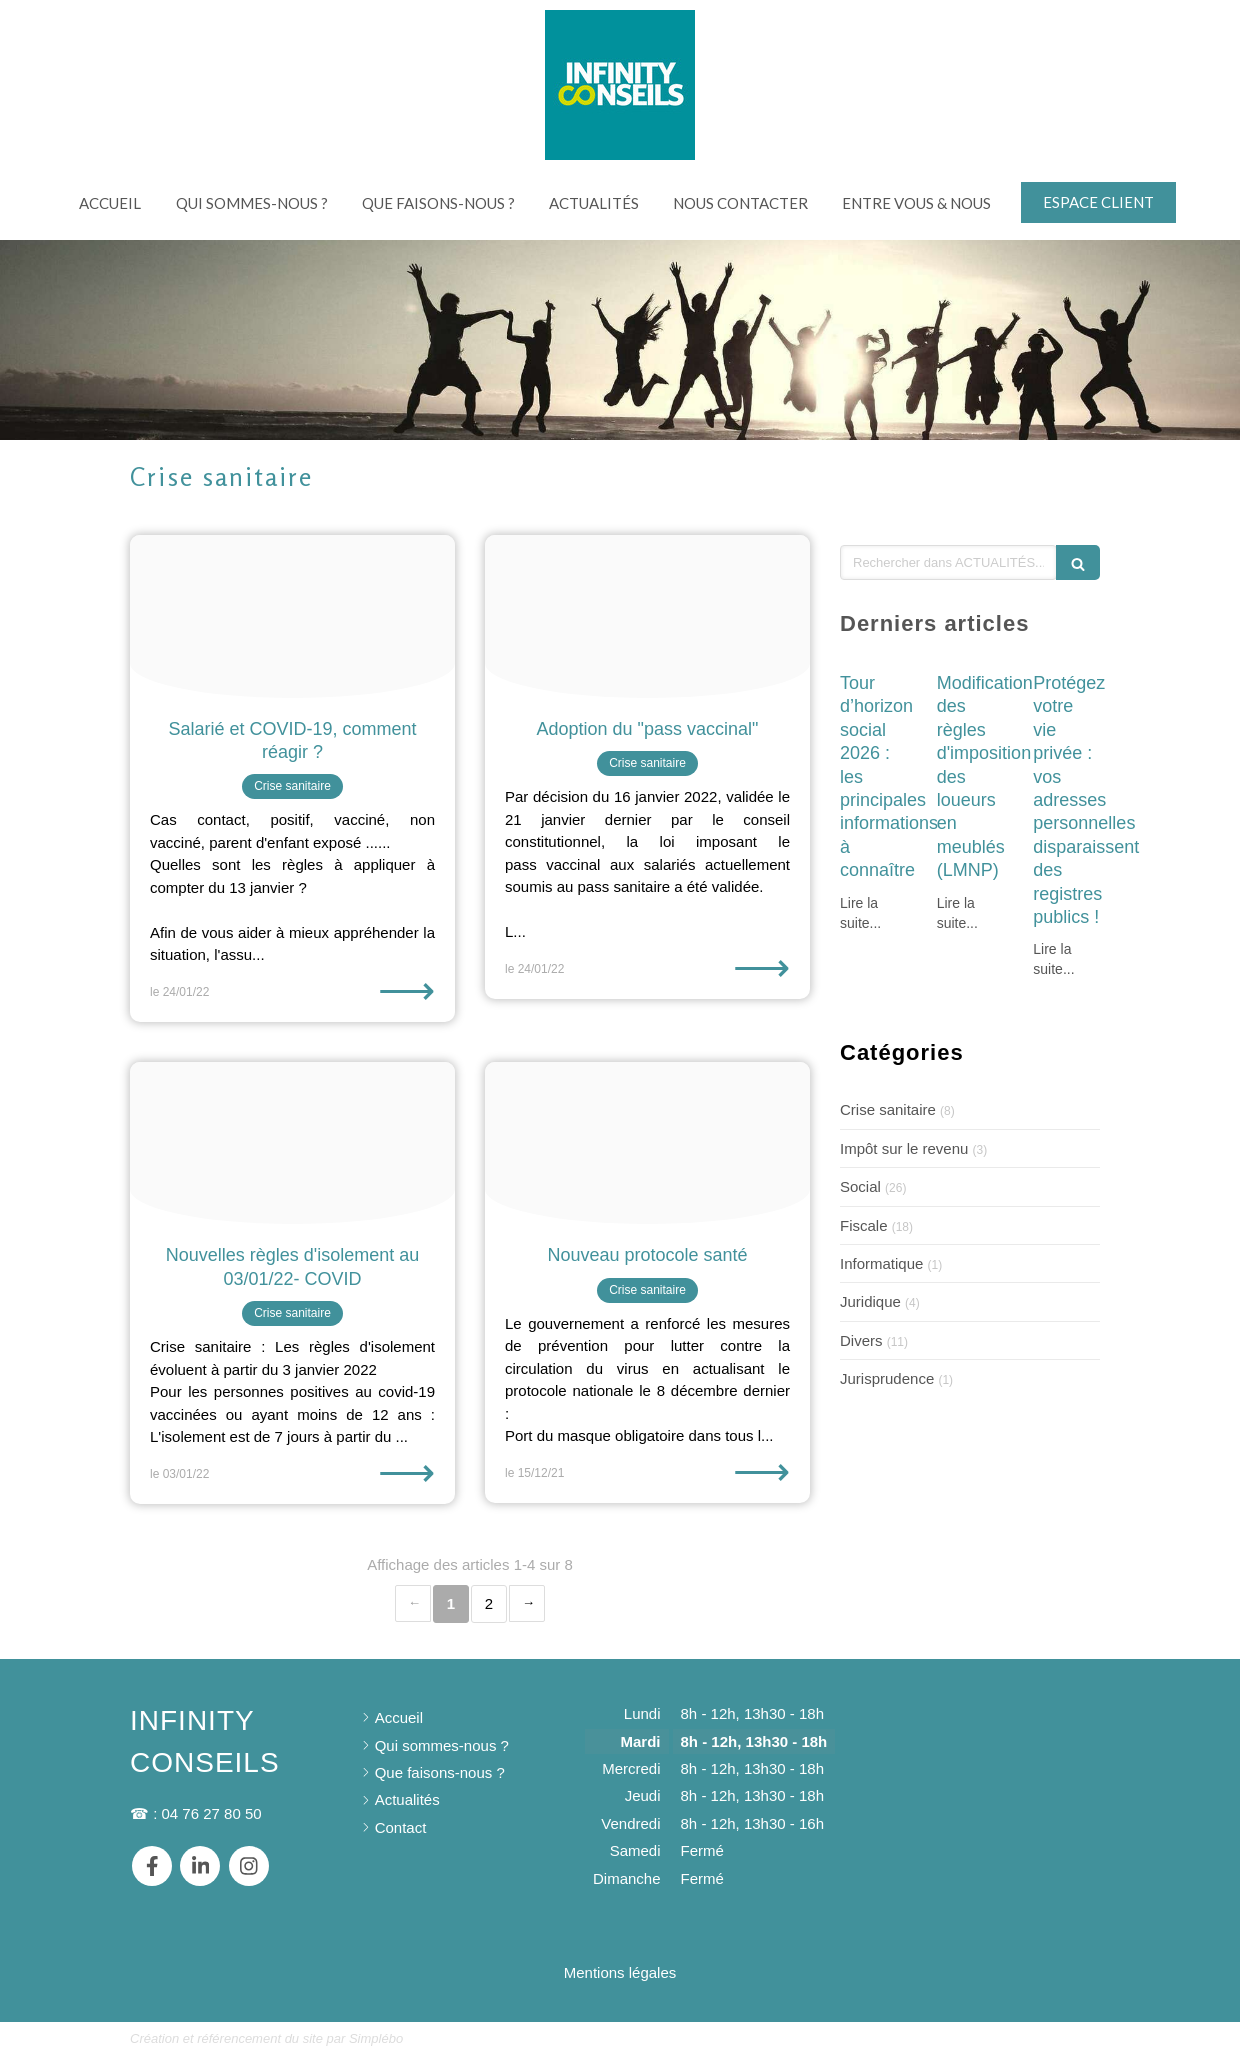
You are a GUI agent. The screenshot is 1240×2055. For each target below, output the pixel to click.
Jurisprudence (887, 1378)
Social (860, 1186)
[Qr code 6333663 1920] (647, 616)
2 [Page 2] (489, 1603)
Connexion (1074, 2036)
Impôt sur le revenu (904, 1148)
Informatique (881, 1263)
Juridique (870, 1301)
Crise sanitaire (888, 1109)
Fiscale (864, 1225)
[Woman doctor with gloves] (647, 1143)
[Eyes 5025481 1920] (292, 616)
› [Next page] (527, 1603)
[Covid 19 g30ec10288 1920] (292, 1143)
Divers (861, 1340)
